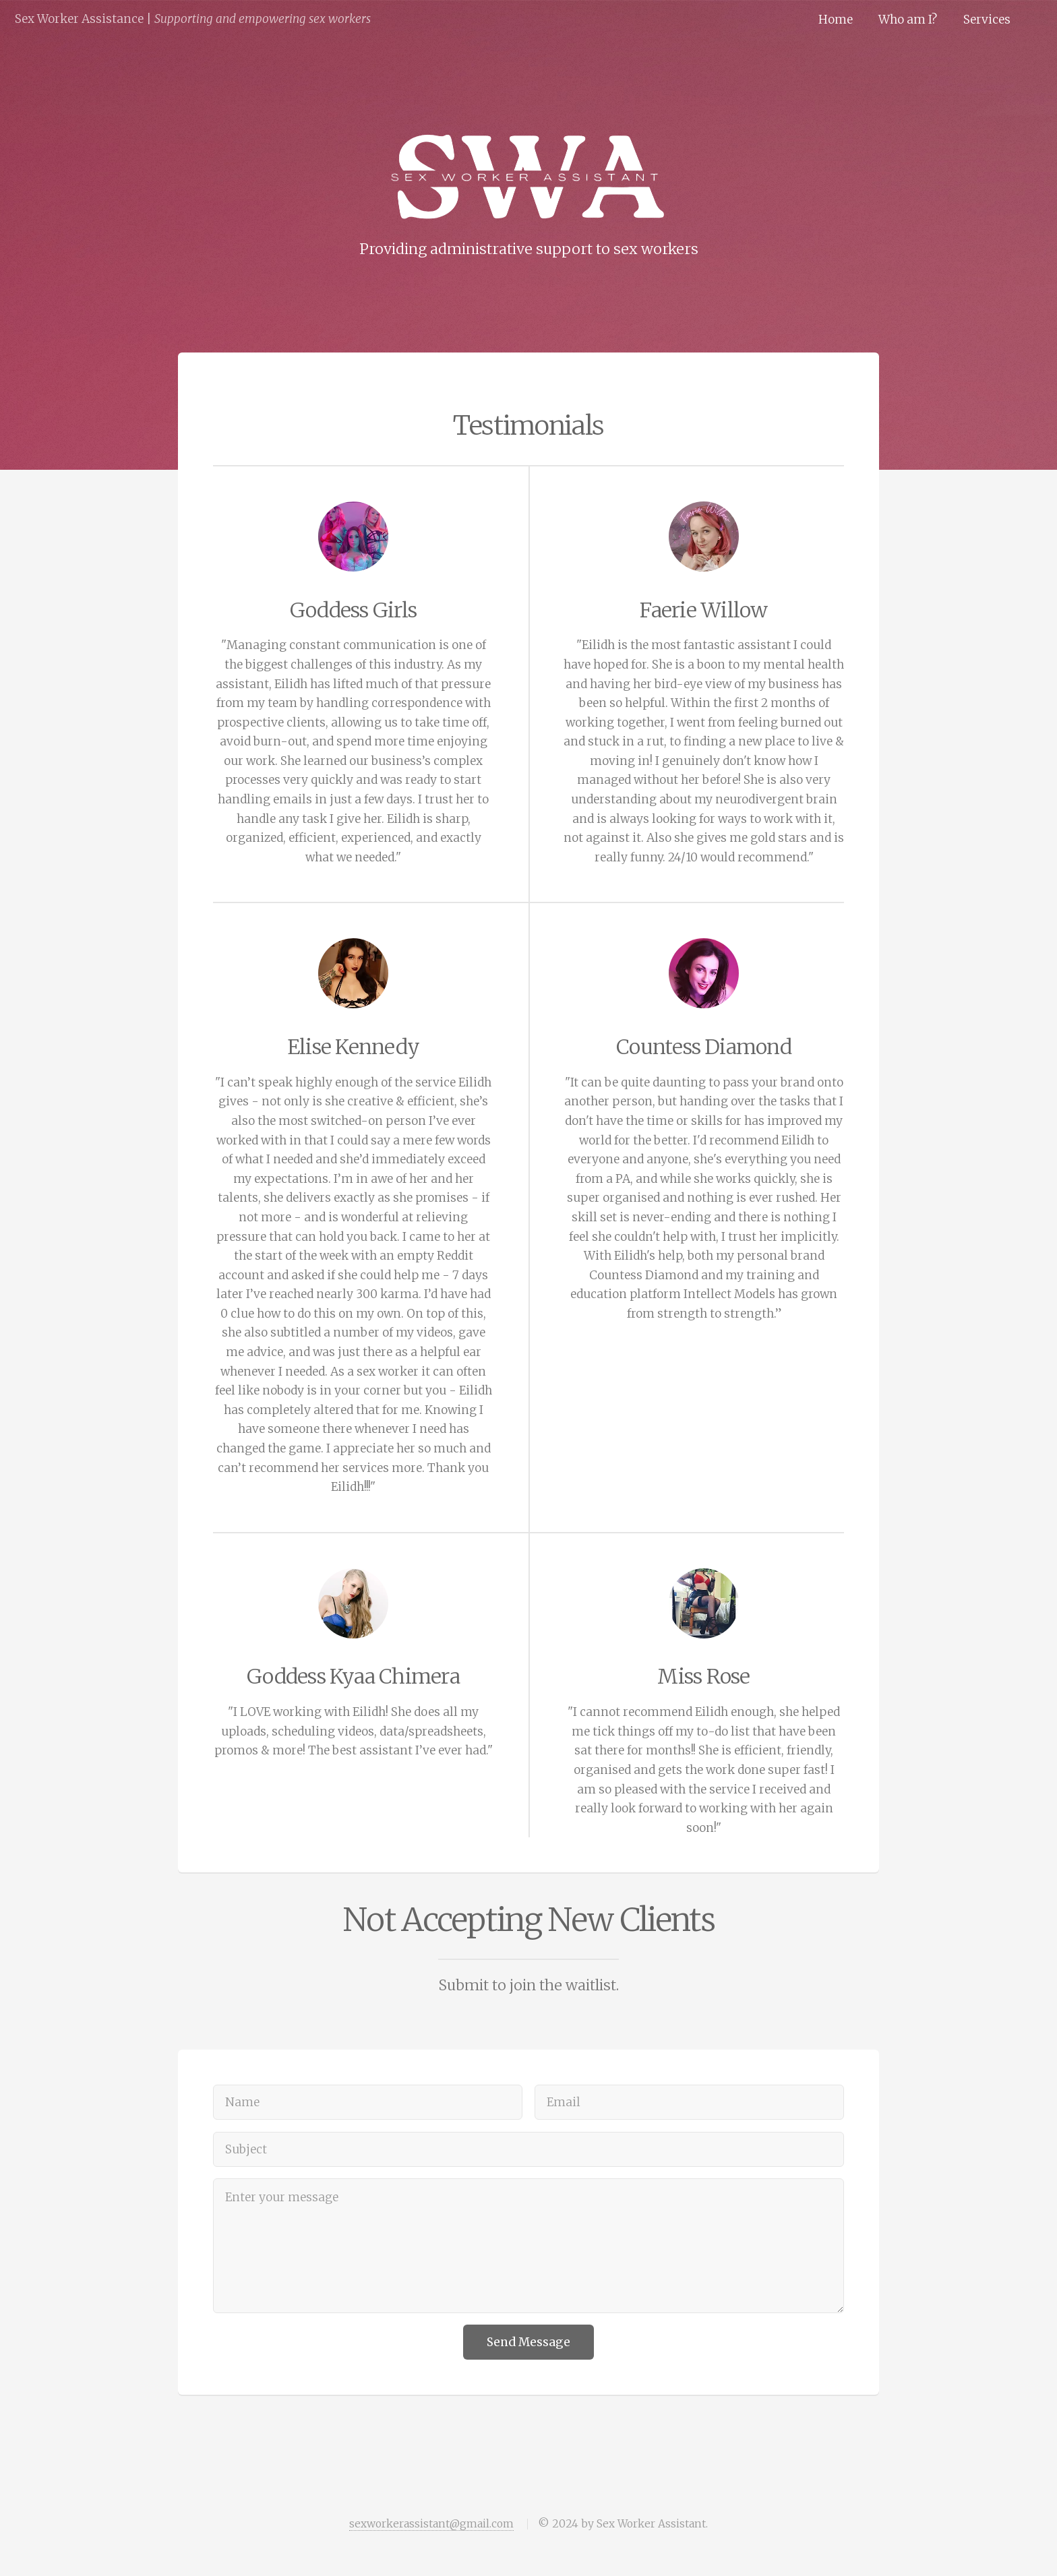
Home (835, 19)
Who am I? (907, 19)
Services (986, 19)
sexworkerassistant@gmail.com (431, 2523)
